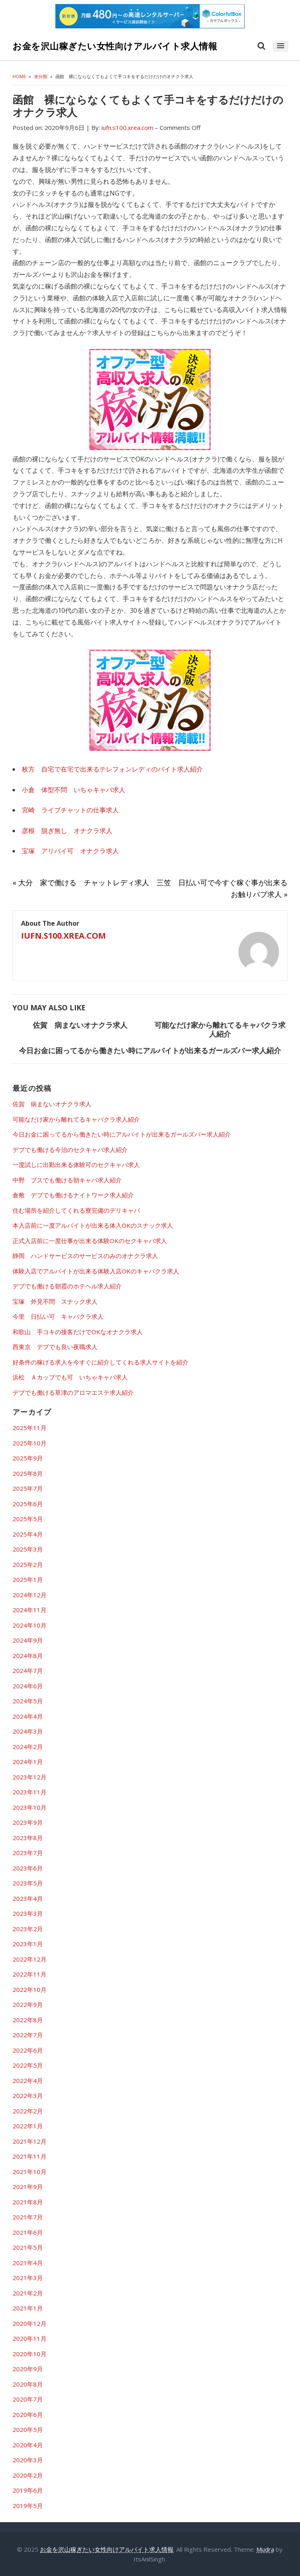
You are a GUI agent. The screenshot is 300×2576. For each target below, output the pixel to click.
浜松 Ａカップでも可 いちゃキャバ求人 (70, 1377)
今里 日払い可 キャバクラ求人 (58, 1316)
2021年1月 (28, 2308)
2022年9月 (28, 2004)
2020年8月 (28, 2384)
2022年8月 (28, 2020)
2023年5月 (28, 1883)
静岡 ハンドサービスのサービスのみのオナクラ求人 (85, 1256)
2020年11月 (29, 2338)
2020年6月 (28, 2414)
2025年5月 (28, 1519)
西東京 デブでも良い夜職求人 (55, 1347)
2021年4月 (28, 2263)
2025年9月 (28, 1458)
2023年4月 (28, 1898)
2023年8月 (28, 1838)
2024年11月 (29, 1610)
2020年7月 (28, 2399)
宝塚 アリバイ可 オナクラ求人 (70, 850)
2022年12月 (29, 1959)
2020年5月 (28, 2429)
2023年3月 (28, 1913)
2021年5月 (28, 2247)
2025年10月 (29, 1443)
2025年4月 (28, 1534)
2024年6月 (28, 1686)
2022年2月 (28, 2111)
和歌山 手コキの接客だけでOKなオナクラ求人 (78, 1332)
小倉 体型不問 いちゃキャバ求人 (73, 789)
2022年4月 (28, 2081)
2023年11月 (29, 1792)
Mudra (265, 2549)
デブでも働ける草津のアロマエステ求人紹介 (73, 1392)
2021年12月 (29, 2141)
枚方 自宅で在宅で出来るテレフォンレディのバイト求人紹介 (112, 769)
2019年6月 (28, 2490)
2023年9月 (28, 1822)
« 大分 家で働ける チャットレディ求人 (81, 882)
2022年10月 (29, 1989)
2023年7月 (28, 1853)
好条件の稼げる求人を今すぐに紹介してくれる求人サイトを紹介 (100, 1362)
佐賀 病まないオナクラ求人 (80, 1025)
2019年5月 (28, 2506)
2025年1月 (28, 1579)
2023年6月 (28, 1868)
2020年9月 (28, 2369)
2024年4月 (28, 1716)
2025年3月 (28, 1549)
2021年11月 (29, 2156)
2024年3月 (28, 1731)
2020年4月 (28, 2445)
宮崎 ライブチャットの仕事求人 (70, 810)
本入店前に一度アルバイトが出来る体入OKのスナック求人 (93, 1225)
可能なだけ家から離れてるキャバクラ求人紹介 (219, 1029)
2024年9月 (28, 1640)
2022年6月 (28, 2050)
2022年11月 (29, 1974)
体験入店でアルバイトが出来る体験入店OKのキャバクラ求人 (96, 1271)
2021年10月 (29, 2172)
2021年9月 (28, 2187)
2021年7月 (28, 2217)
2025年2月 (28, 1564)
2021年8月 (28, 2202)
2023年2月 (28, 1929)
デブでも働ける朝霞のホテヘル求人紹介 (67, 1286)
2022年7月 (28, 2035)
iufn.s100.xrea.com (63, 935)
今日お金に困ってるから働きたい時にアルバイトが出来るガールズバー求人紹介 (150, 1050)
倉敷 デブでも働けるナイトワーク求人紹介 (73, 1195)
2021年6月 (28, 2232)
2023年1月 (28, 1944)
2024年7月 (28, 1670)
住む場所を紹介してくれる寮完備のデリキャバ (76, 1210)
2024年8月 (28, 1655)
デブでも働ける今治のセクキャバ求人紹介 (70, 1150)
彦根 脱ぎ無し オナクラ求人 (67, 830)
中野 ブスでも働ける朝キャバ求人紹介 (67, 1180)
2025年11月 (29, 1428)
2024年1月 (28, 1762)
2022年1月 (28, 2126)
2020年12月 (29, 2323)
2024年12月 (29, 1595)
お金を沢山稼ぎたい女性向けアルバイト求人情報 (115, 45)
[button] (279, 46)
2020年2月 (28, 2475)
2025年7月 (28, 1488)
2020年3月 (28, 2460)
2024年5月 (28, 1701)
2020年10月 (29, 2354)
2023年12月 (29, 1777)
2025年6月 (28, 1504)
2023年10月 (29, 1807)
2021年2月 (28, 2293)
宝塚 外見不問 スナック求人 (55, 1301)
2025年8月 (28, 1473)
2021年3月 (28, 2278)
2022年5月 (28, 2065)
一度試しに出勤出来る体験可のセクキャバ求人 (76, 1164)
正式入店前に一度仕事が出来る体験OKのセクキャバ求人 (90, 1241)
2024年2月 (28, 1747)
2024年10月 (29, 1625)
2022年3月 (28, 2095)
